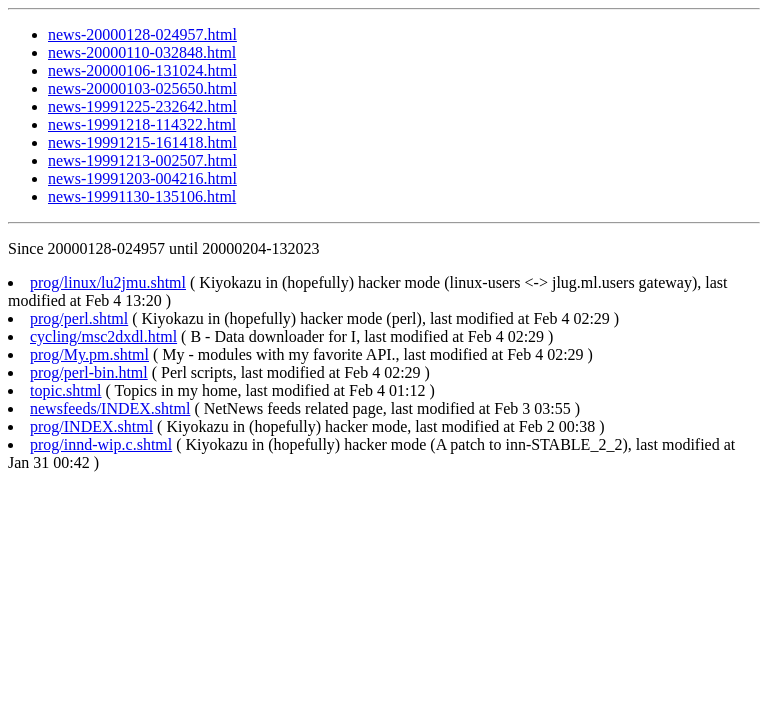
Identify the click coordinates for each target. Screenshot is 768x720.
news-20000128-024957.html (142, 34)
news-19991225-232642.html (142, 106)
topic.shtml (66, 390)
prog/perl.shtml (79, 318)
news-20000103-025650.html (142, 88)
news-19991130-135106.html (142, 196)
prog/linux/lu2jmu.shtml (108, 282)
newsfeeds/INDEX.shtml (110, 408)
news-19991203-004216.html (142, 178)
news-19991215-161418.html (142, 142)
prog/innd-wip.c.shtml (101, 444)
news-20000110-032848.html (142, 52)
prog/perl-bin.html (89, 372)
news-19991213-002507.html (142, 160)
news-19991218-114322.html (142, 124)
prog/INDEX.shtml (91, 426)
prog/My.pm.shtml (89, 354)
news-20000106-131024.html (142, 70)
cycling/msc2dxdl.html (103, 336)
